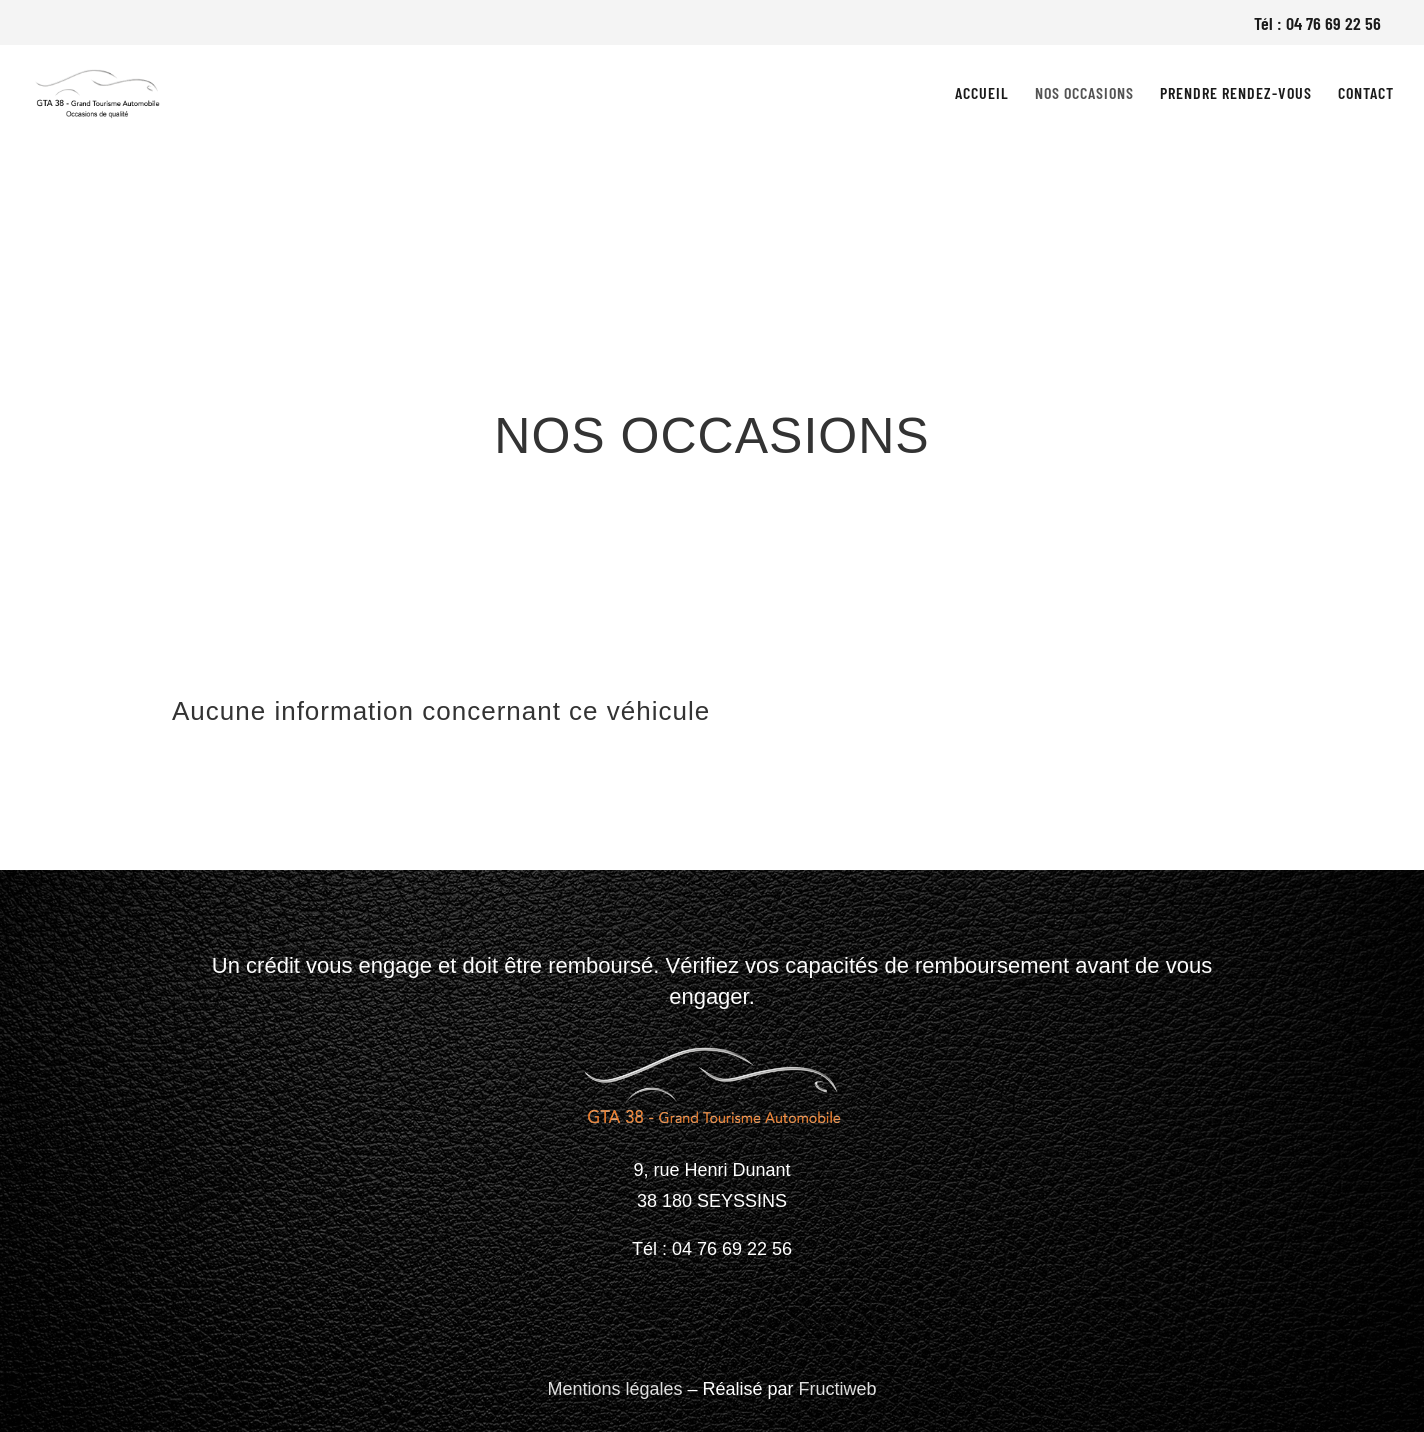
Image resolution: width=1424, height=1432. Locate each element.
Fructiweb (838, 1389)
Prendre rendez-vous (1236, 94)
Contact (1366, 94)
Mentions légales (614, 1389)
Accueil (982, 94)
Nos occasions (1084, 94)
